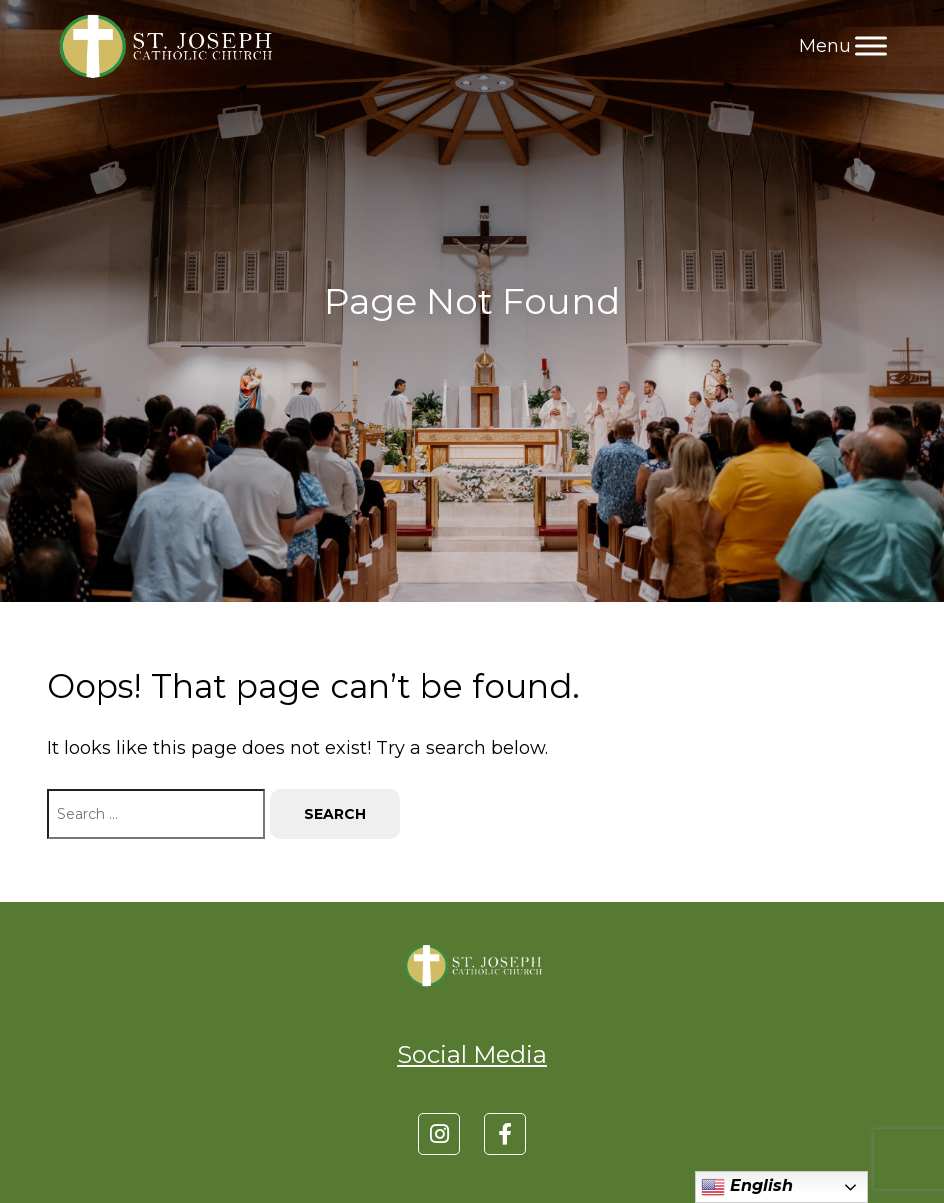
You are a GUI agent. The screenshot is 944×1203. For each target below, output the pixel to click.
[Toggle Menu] (871, 45)
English (747, 1187)
